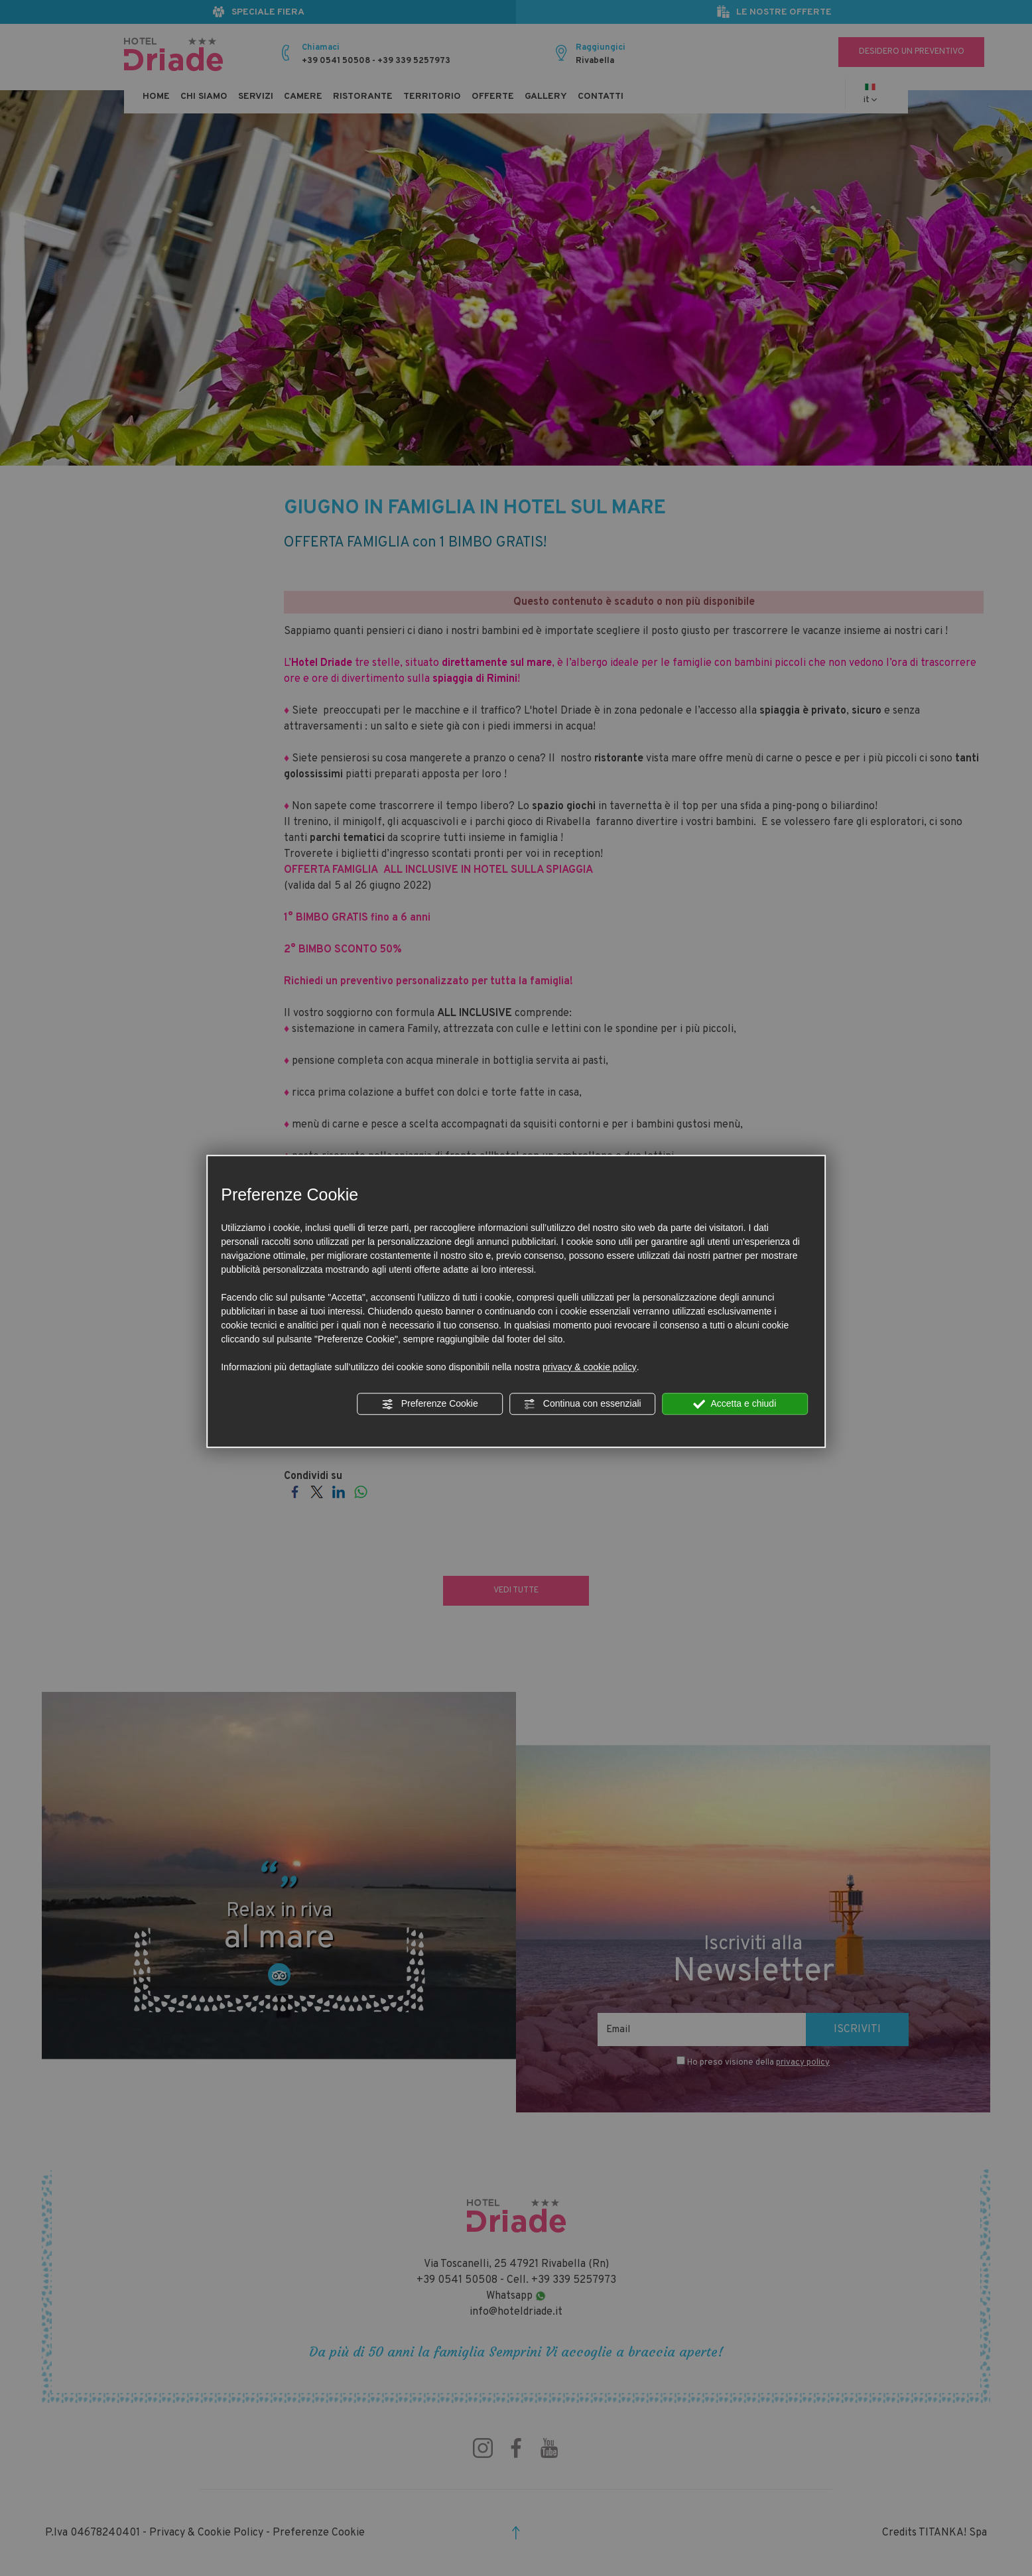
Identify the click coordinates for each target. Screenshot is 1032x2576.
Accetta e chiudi (734, 1404)
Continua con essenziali (582, 1404)
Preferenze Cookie (429, 1404)
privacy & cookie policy (590, 1367)
